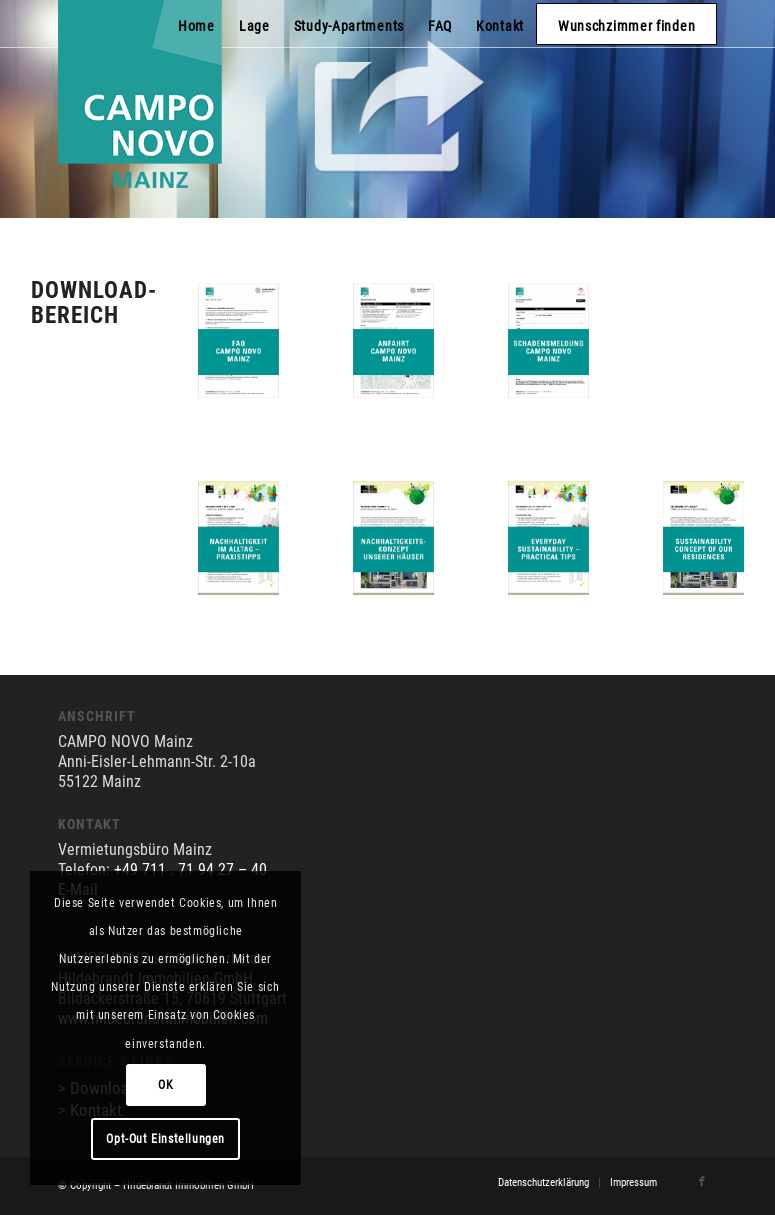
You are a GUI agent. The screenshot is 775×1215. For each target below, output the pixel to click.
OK (165, 1085)
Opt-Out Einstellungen (165, 1139)
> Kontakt (90, 1110)
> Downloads (101, 1088)
